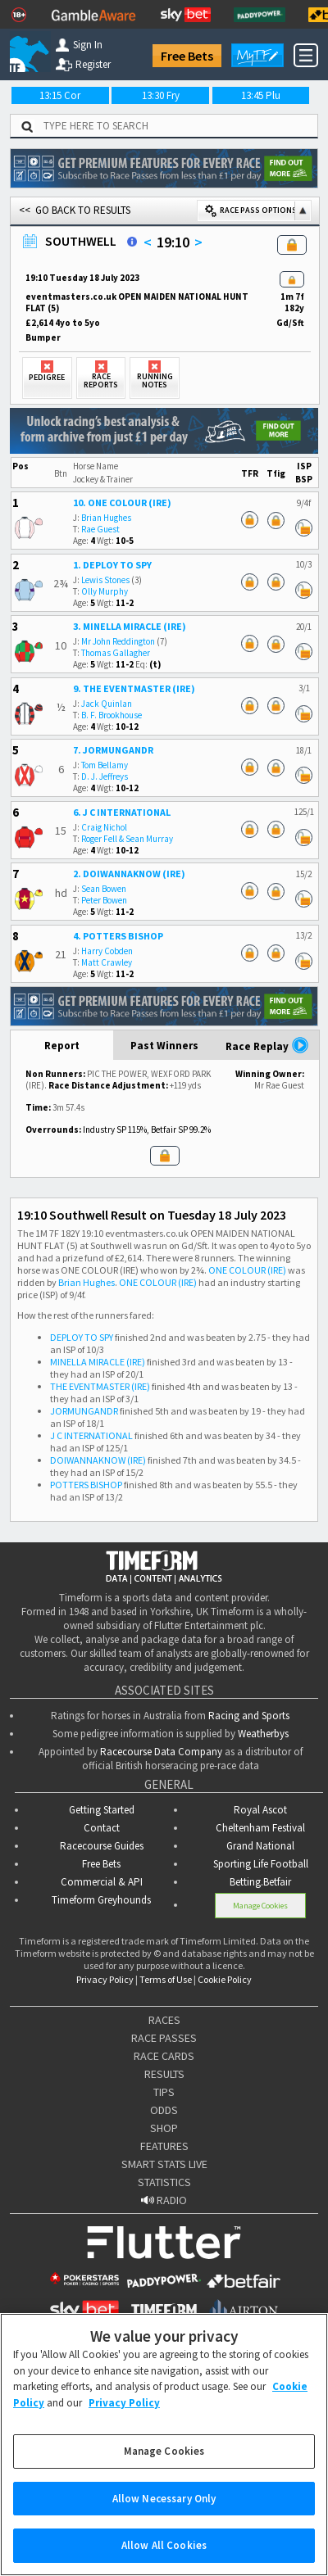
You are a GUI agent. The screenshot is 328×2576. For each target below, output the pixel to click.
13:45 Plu (260, 95)
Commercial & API (102, 1882)
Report (62, 1046)
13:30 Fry (161, 95)
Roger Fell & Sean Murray (127, 838)
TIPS (164, 2092)
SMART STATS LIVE (164, 2164)
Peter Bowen (104, 900)
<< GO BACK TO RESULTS (74, 210)
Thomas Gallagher (115, 653)
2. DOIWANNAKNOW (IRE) (129, 873)
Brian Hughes (106, 517)
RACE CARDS (164, 2056)
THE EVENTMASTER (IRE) (100, 1386)
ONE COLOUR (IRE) (247, 1270)
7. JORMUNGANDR (113, 750)
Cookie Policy (225, 1979)
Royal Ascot (260, 1810)
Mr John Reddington (118, 641)
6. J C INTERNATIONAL (122, 812)
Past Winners (164, 1046)
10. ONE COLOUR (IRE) (122, 502)
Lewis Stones (105, 580)
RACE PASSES (164, 2037)
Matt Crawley (106, 962)
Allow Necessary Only (164, 2517)
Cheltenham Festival (260, 1828)
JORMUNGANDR (84, 1411)
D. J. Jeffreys (104, 776)
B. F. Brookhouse (111, 715)
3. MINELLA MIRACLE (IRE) (129, 626)
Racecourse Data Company (161, 1752)
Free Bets (187, 56)
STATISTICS (164, 2182)
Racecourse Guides (102, 1846)
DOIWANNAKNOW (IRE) (98, 1460)
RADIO (164, 2200)
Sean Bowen (103, 888)
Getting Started (101, 1810)
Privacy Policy (105, 1979)
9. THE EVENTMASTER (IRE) (134, 688)
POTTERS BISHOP (86, 1484)
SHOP (164, 2128)
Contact (102, 1828)
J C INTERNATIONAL (91, 1435)
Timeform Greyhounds (101, 1900)
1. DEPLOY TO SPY (112, 565)
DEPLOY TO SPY (81, 1337)
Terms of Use (165, 1979)
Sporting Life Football (260, 1864)
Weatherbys (263, 1734)
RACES (164, 2019)
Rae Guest (100, 529)
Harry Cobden (107, 951)
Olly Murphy (104, 591)
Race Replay (267, 1045)
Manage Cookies (260, 1905)
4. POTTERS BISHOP (118, 936)
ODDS (164, 2110)
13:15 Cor (59, 95)
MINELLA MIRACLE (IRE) (97, 1362)
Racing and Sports (248, 1716)
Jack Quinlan (106, 703)
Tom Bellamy (104, 765)
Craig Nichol (104, 827)
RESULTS (164, 2074)
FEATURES (164, 2146)
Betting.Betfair (260, 1882)
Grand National (260, 1846)
